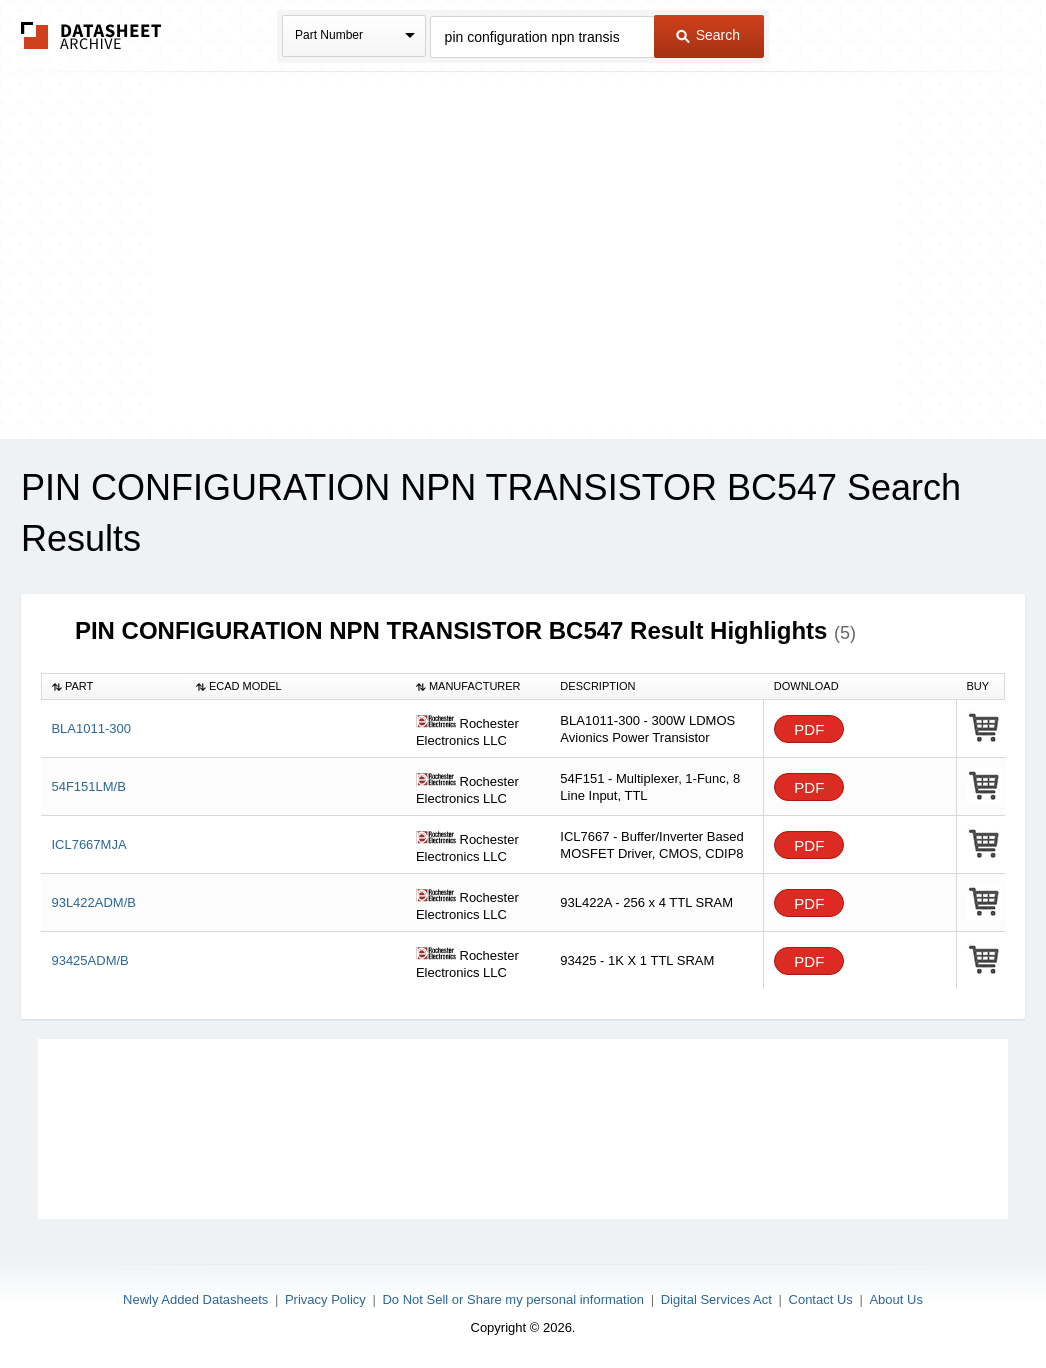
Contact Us (821, 1299)
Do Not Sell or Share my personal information (513, 1299)
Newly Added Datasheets (195, 1299)
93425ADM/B (89, 960)
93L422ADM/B (93, 902)
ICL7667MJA (88, 844)
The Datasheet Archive (91, 35)
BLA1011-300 (91, 728)
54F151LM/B (88, 786)
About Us (895, 1299)
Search (708, 35)
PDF (809, 729)
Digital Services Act (716, 1299)
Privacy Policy (325, 1299)
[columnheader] (113, 686)
